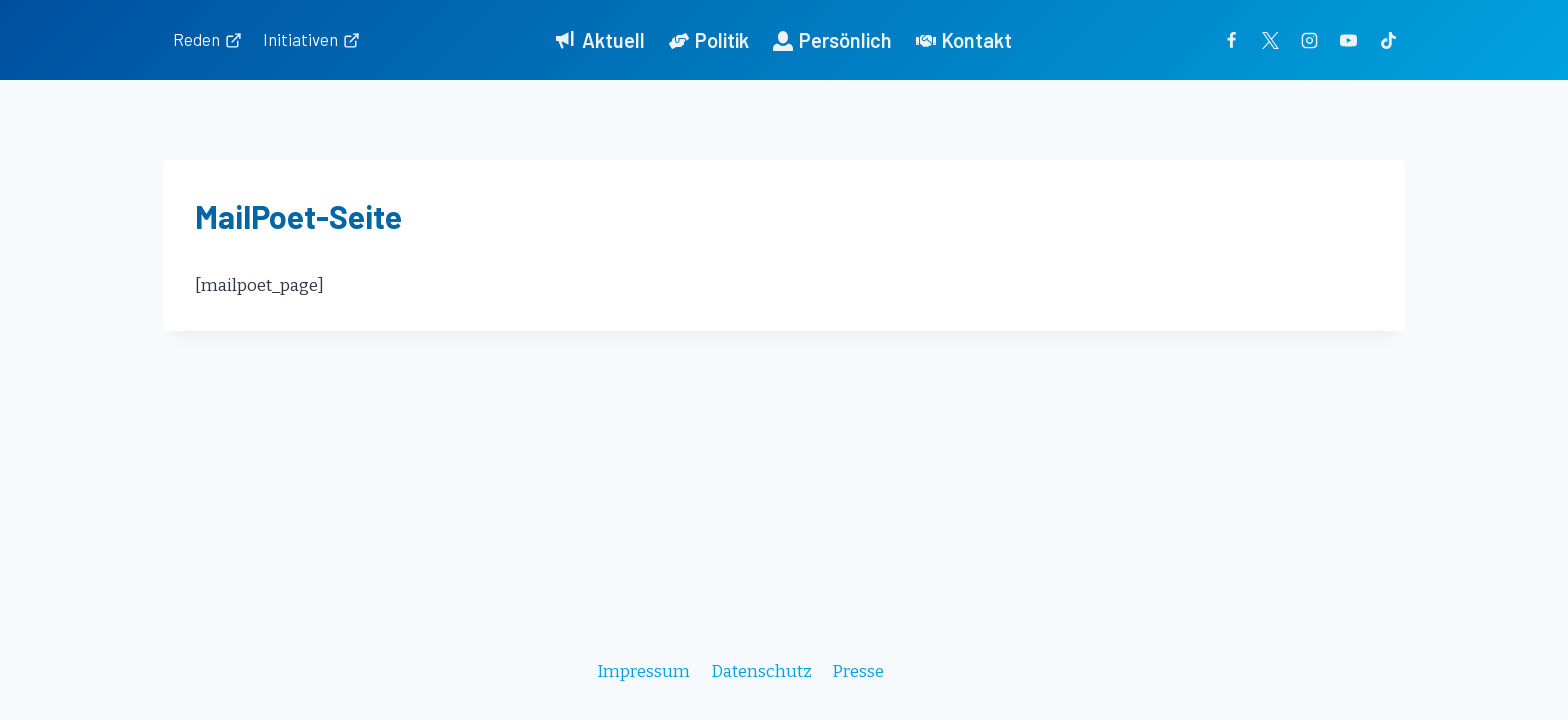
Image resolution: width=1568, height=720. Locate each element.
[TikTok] (1388, 40)
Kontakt (964, 40)
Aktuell (600, 40)
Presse (858, 671)
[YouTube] (1349, 40)
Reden (207, 39)
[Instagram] (1310, 40)
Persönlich (832, 40)
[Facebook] (1232, 40)
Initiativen (311, 39)
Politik (709, 40)
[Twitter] (1271, 40)
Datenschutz (761, 671)
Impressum (643, 671)
